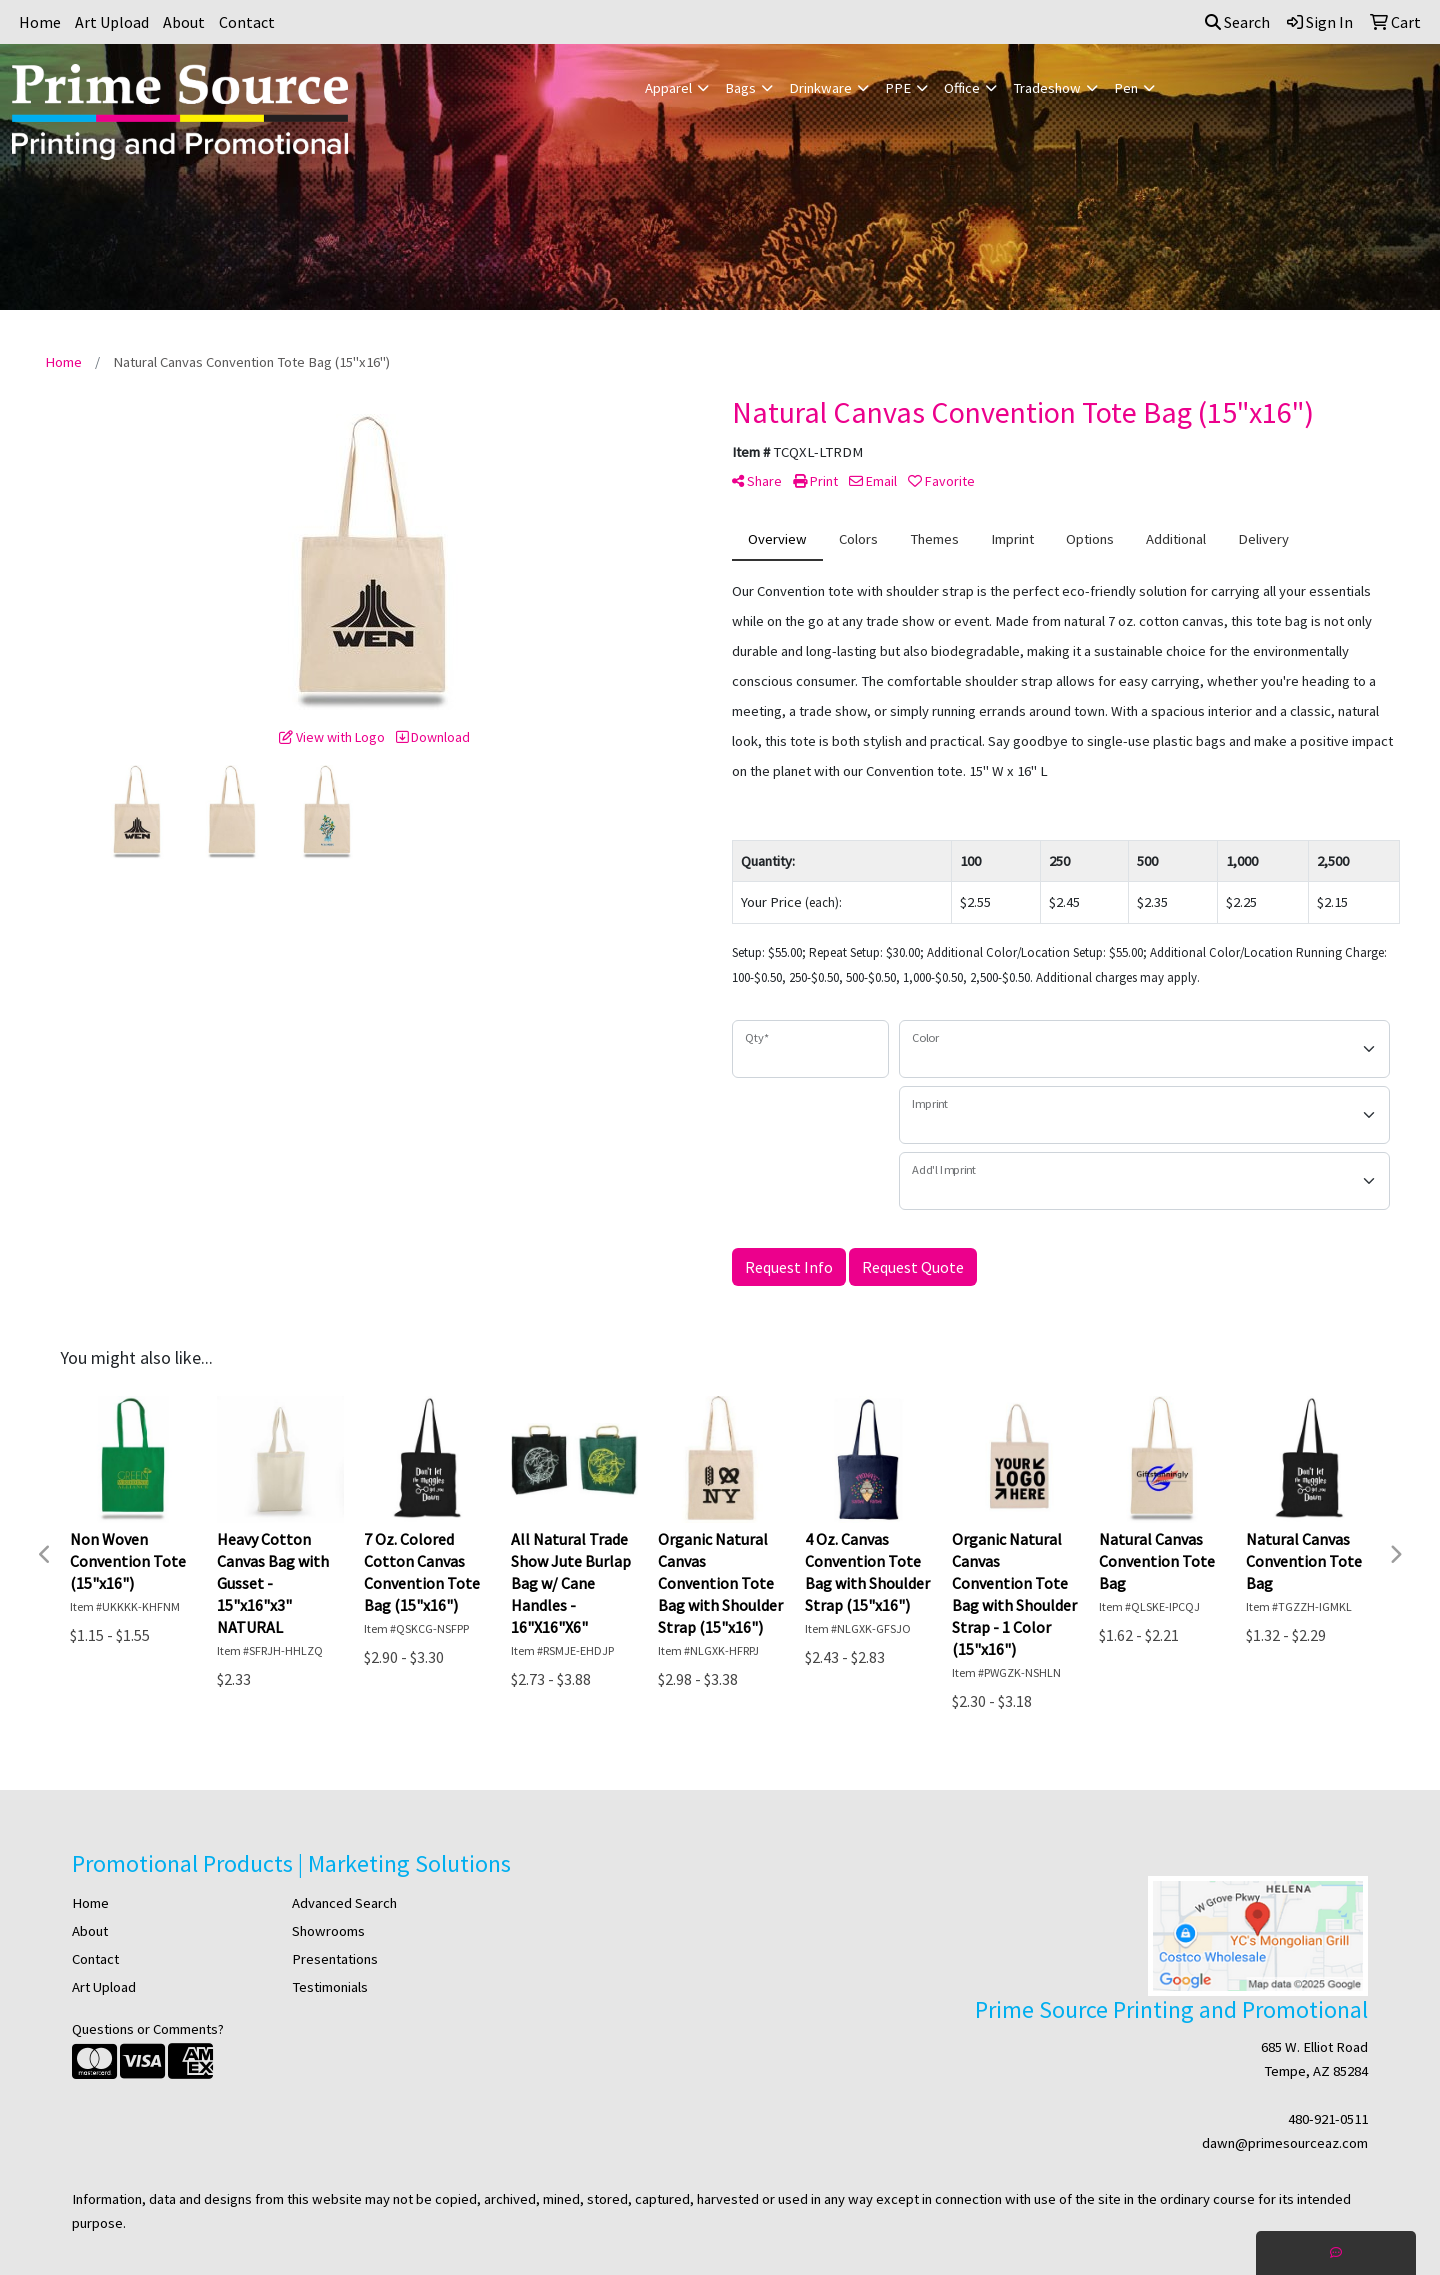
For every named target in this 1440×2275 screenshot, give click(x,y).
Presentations (335, 1959)
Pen (1126, 88)
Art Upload (112, 22)
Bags (740, 88)
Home (40, 22)
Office (962, 88)
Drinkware (820, 88)
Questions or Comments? (148, 2029)
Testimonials (330, 1987)
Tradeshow (1047, 88)
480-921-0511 (1328, 2119)
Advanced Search (344, 1903)
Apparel (668, 88)
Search (1237, 22)
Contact (247, 22)
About (184, 22)
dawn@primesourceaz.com (1285, 2143)
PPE (898, 88)
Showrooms (328, 1931)
